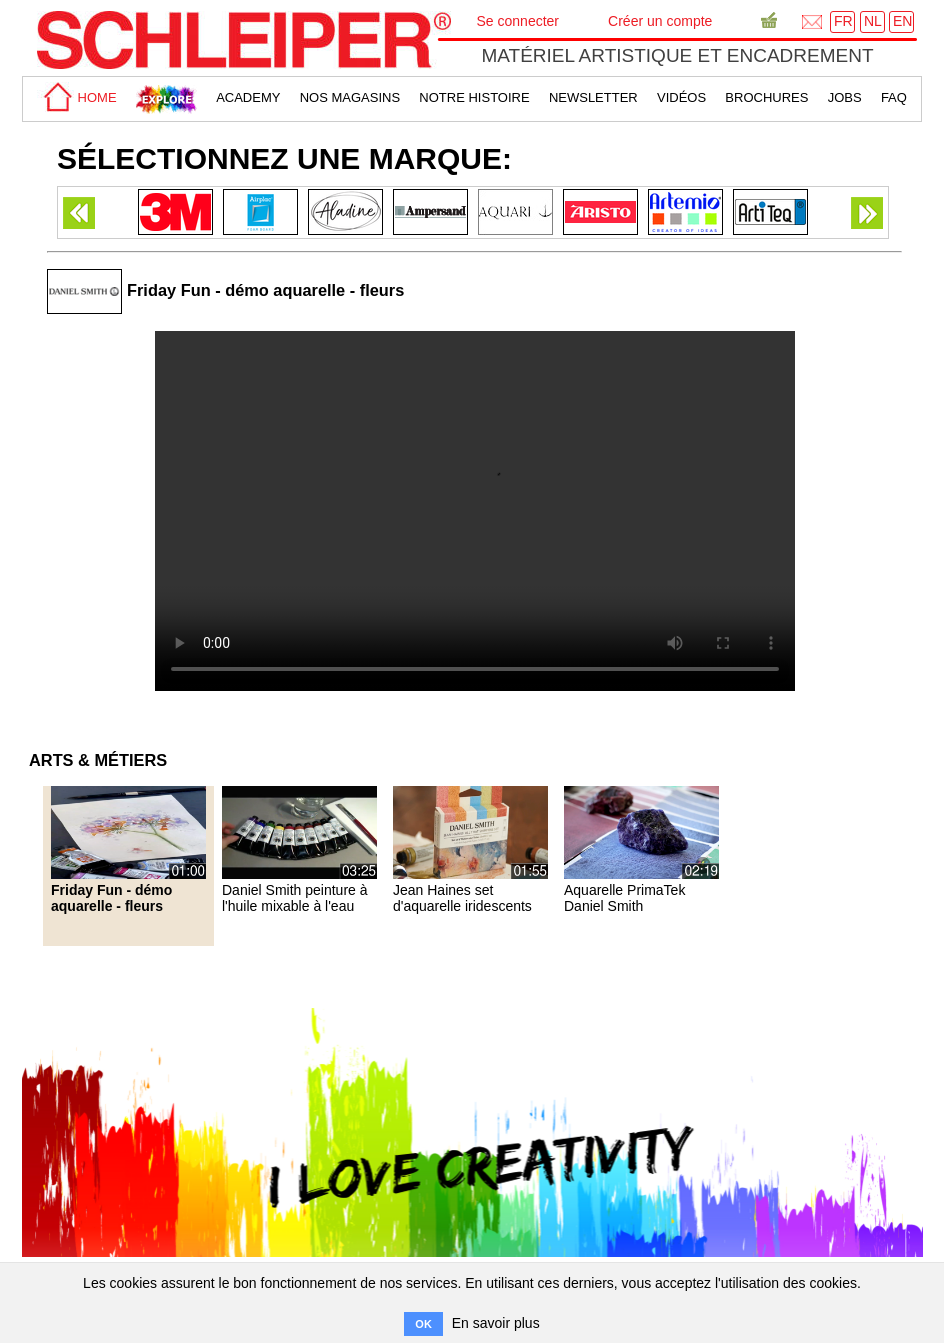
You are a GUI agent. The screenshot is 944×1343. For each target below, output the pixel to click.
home (77, 97)
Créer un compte (660, 21)
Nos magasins (350, 97)
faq (894, 97)
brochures (766, 97)
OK (423, 1324)
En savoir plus (496, 1323)
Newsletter (593, 97)
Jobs (845, 97)
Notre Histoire (474, 97)
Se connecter (518, 21)
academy (248, 97)
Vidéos (681, 97)
